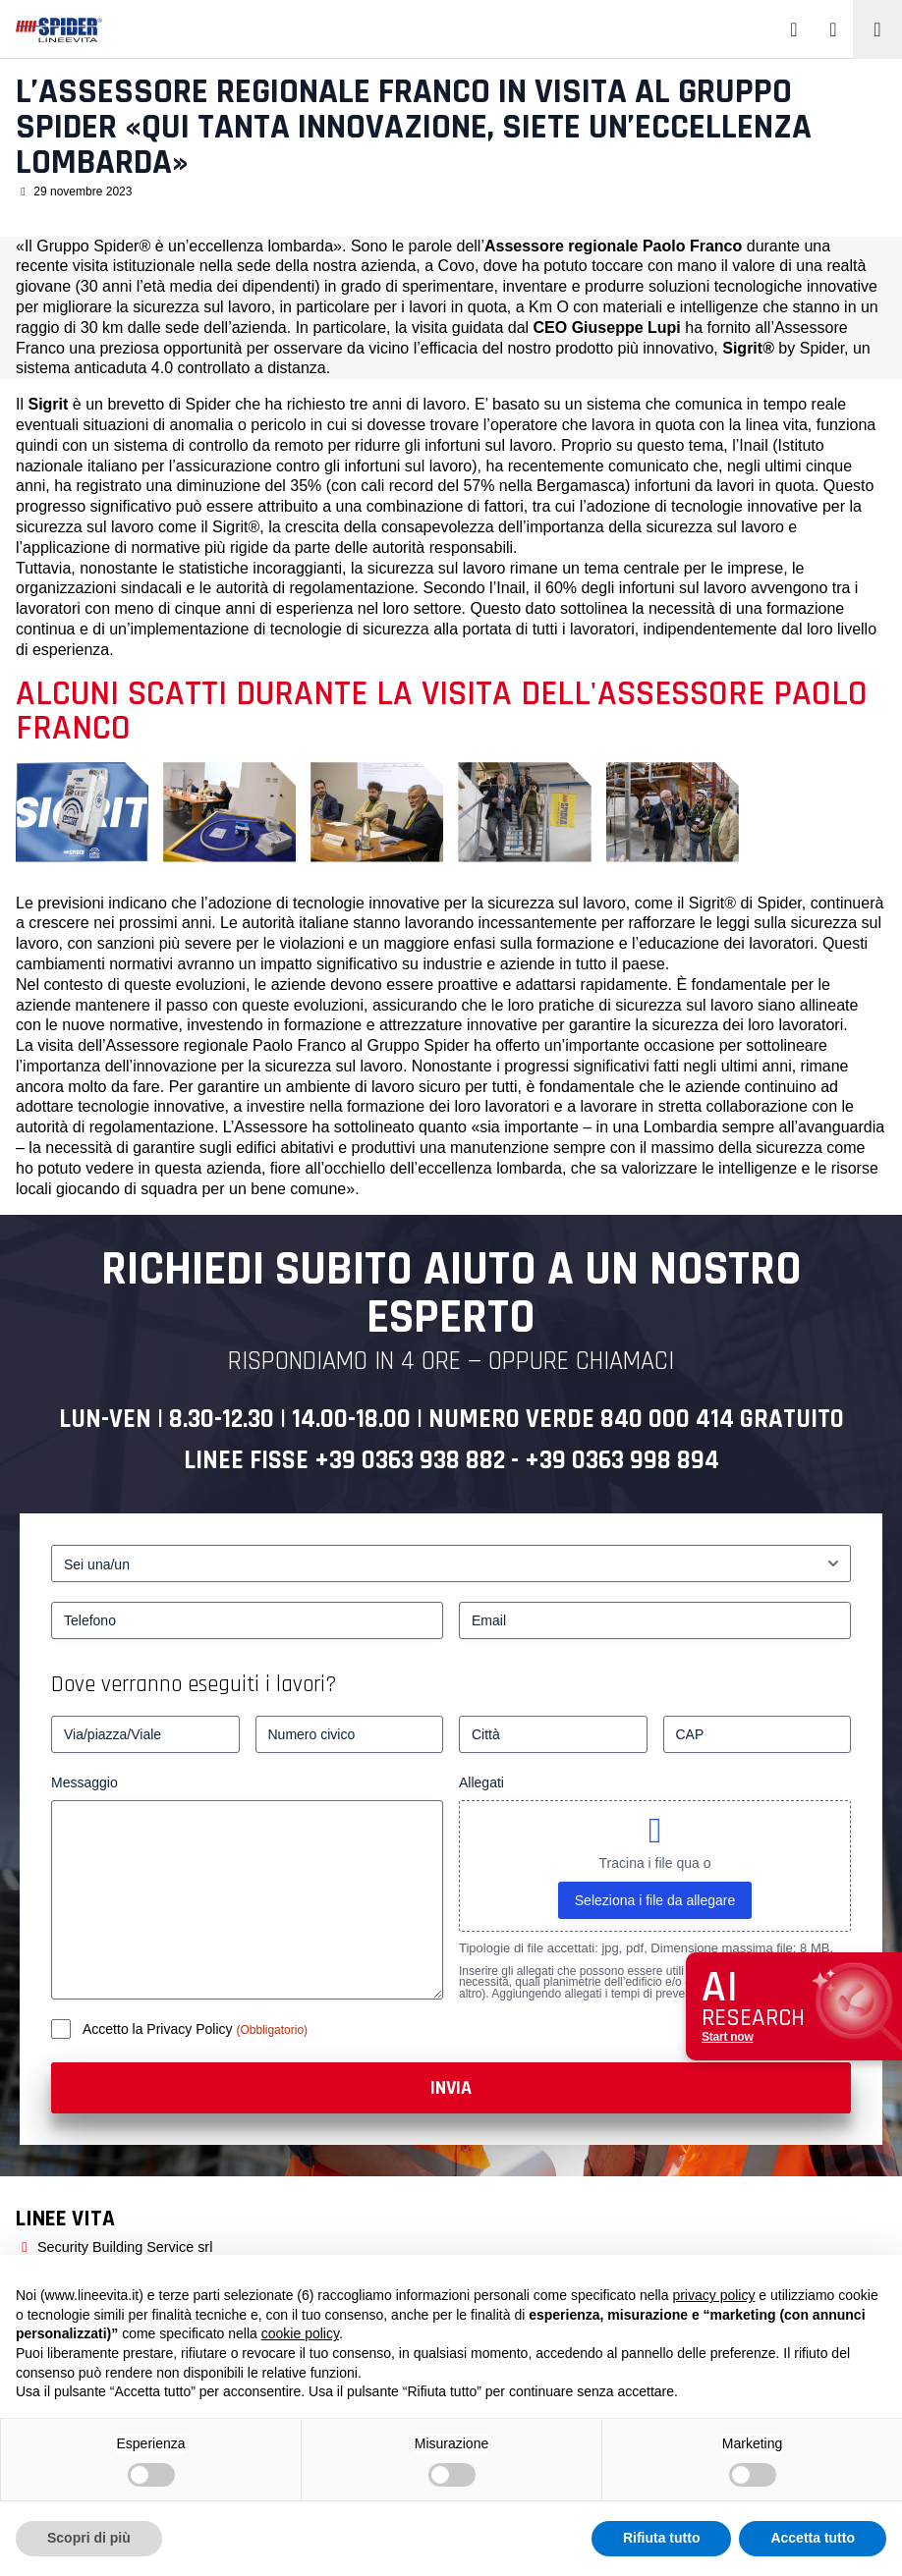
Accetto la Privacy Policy (159, 2029)
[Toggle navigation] (877, 29)
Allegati (481, 1782)
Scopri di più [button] (89, 2538)
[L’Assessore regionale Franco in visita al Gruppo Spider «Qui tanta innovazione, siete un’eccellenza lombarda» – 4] (524, 811)
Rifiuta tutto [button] (662, 2538)
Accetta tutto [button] (812, 2538)
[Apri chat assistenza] (794, 2006)
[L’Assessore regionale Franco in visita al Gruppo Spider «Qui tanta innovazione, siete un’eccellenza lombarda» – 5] (672, 811)
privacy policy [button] (713, 2295)
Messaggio (84, 1782)
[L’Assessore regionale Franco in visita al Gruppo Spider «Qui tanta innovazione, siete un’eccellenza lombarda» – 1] (82, 811)
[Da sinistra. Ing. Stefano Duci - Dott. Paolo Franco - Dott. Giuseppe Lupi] (229, 811)
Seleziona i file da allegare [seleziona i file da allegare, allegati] (655, 1900)
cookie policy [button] (300, 2333)
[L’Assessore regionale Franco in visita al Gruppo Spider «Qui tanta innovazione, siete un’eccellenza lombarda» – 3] (376, 811)
